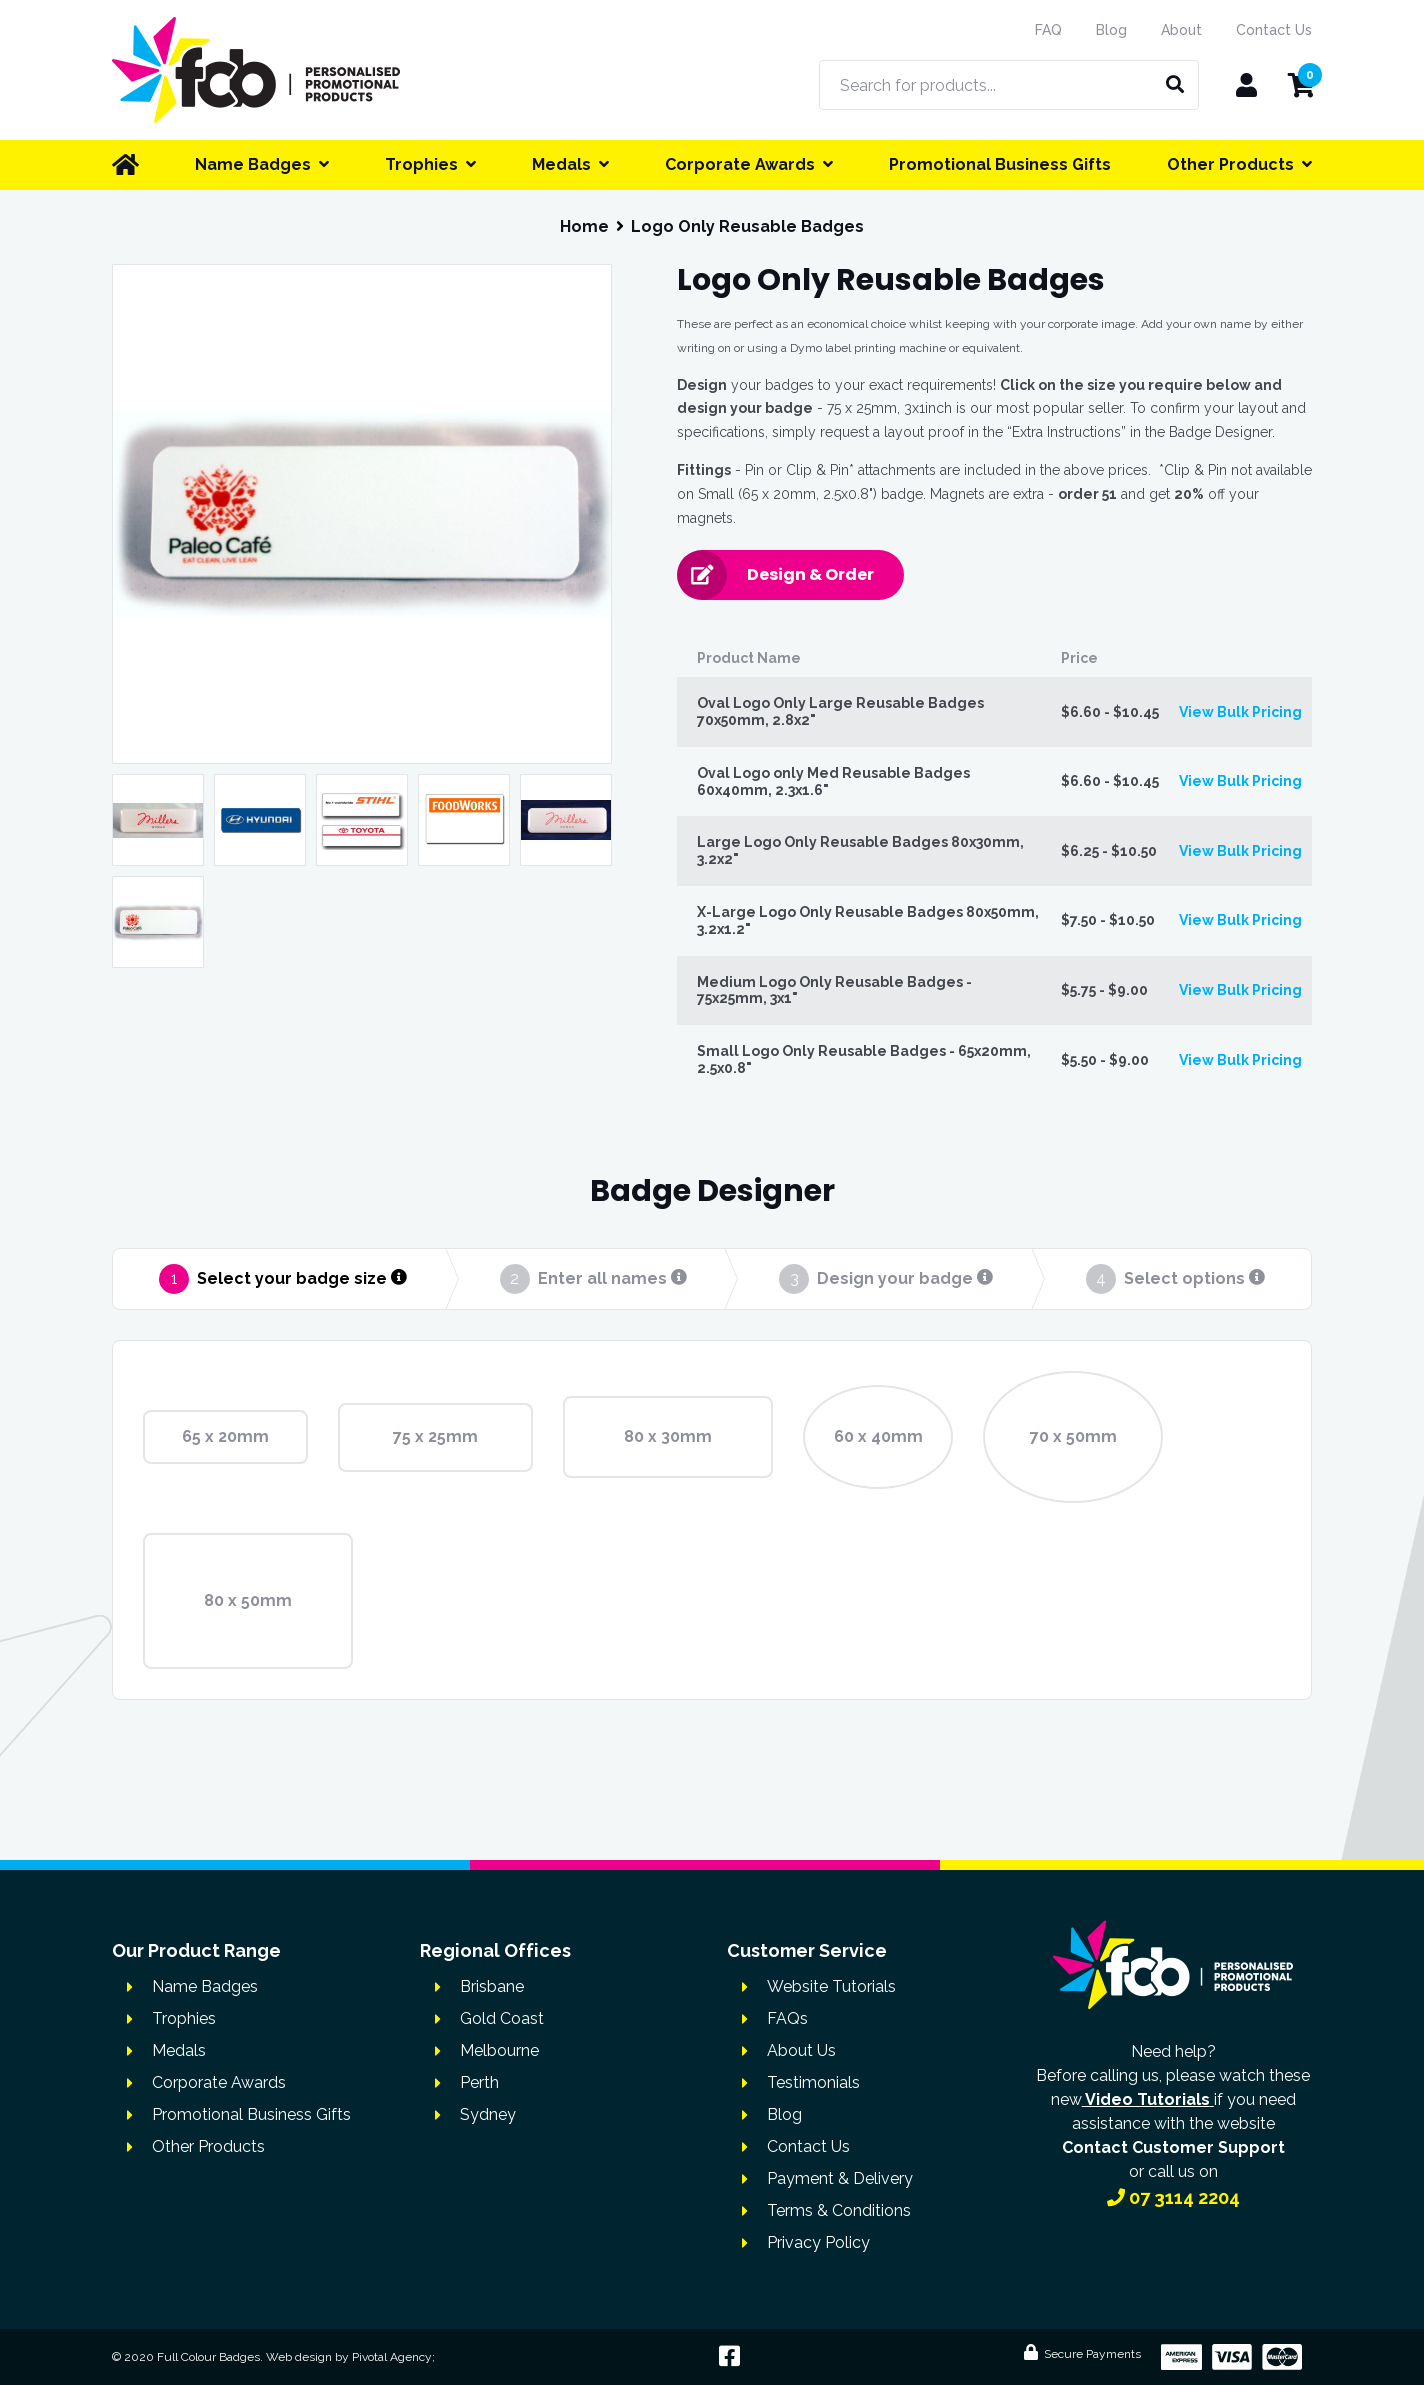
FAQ (1048, 30)
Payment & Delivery (840, 2178)
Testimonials (813, 2082)
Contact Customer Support (1173, 2147)
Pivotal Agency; (393, 2357)
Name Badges (205, 1986)
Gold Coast (502, 2018)
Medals (179, 2050)
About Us (801, 2050)
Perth (479, 2082)
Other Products (208, 2146)
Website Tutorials (831, 1986)
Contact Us (1274, 30)
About (1181, 30)
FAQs (787, 2018)
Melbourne (499, 2050)
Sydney (488, 2114)
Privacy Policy (818, 2242)
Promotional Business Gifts (251, 2114)
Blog (1111, 30)
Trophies (184, 2018)
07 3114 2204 (1173, 2197)
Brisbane (492, 1986)
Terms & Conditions (839, 2210)
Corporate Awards (219, 2082)
